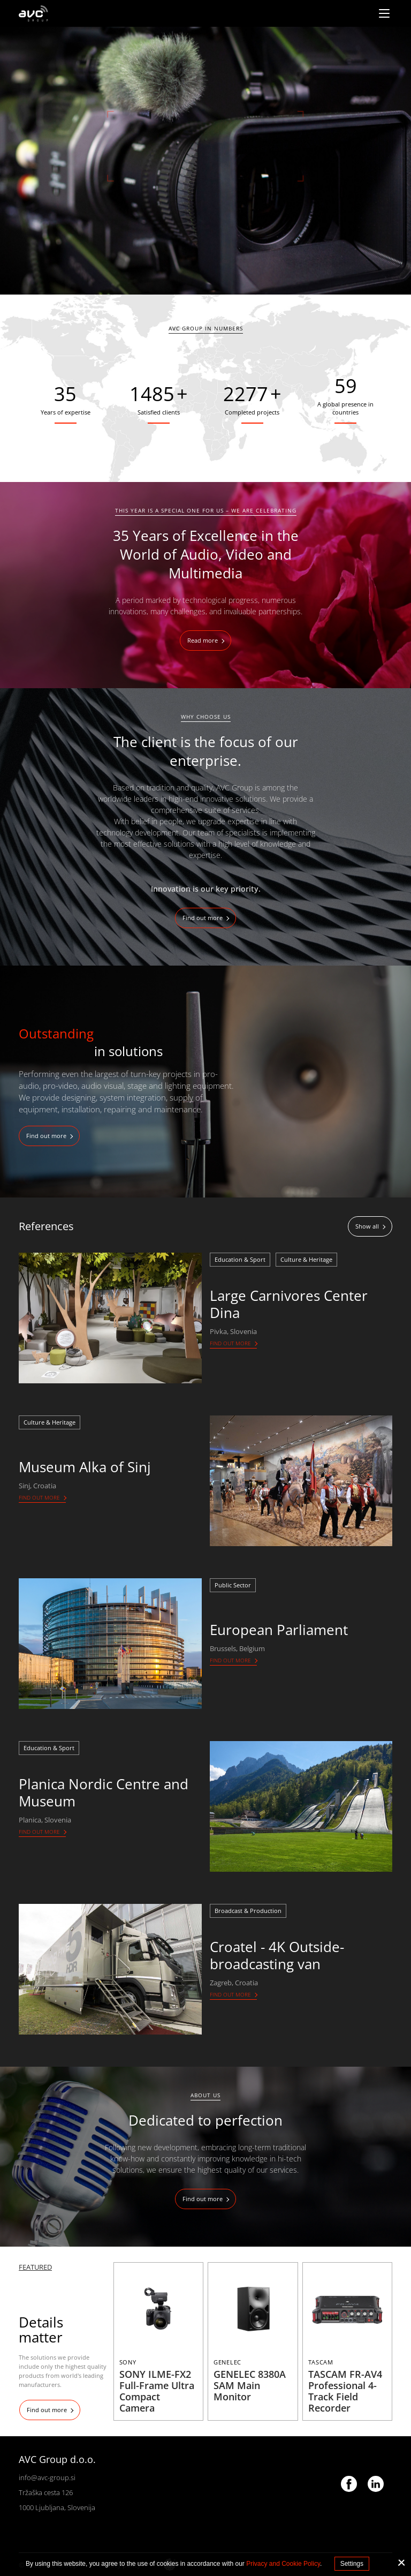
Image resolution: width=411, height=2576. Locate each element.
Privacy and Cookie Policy (283, 2563)
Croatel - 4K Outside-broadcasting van (277, 1955)
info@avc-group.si (47, 2477)
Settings (351, 2563)
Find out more (202, 918)
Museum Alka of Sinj (85, 1467)
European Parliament (279, 1629)
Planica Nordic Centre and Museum (103, 1792)
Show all (367, 1226)
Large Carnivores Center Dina (289, 1304)
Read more (202, 640)
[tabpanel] (205, 161)
